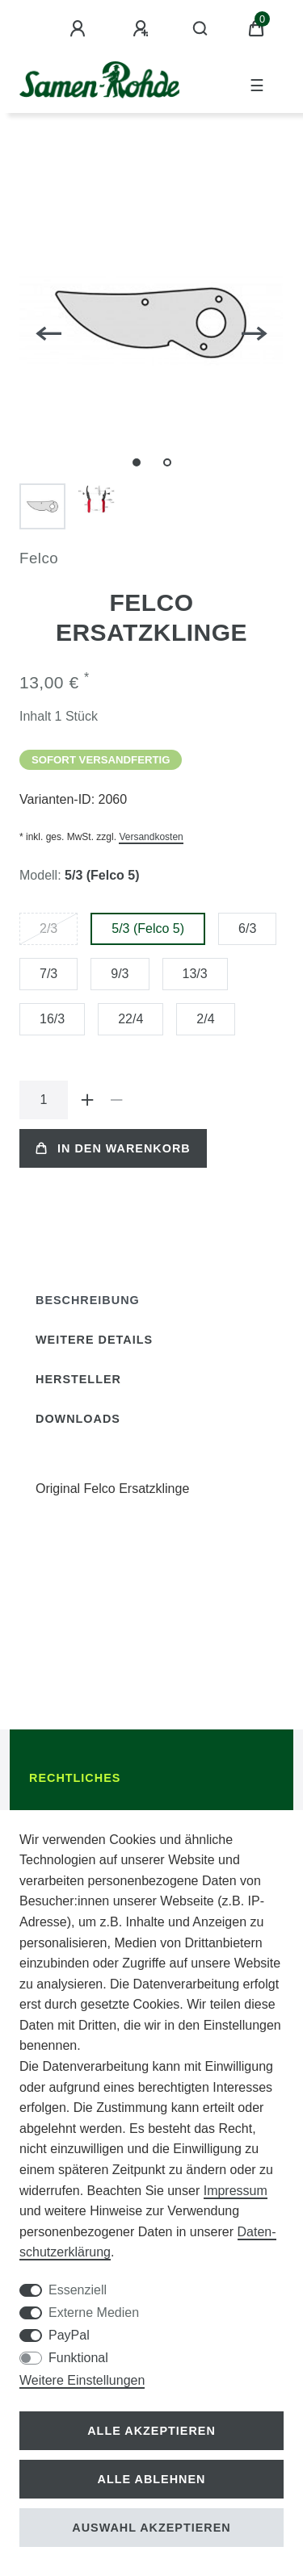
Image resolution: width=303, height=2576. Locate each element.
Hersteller (78, 1379)
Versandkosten (151, 837)
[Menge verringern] (116, 1100)
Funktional (78, 2358)
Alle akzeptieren (151, 2430)
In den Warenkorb (113, 1148)
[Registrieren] (143, 29)
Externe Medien (93, 2312)
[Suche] (201, 29)
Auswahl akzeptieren (151, 2527)
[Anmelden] (80, 29)
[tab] (88, 1300)
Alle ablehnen (152, 2479)
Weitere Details (94, 1339)
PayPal (69, 2335)
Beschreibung (88, 1300)
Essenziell (77, 2290)
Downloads (78, 1418)
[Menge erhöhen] (87, 1100)
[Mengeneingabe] (43, 1100)
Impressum (235, 2191)
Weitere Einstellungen (82, 2380)
